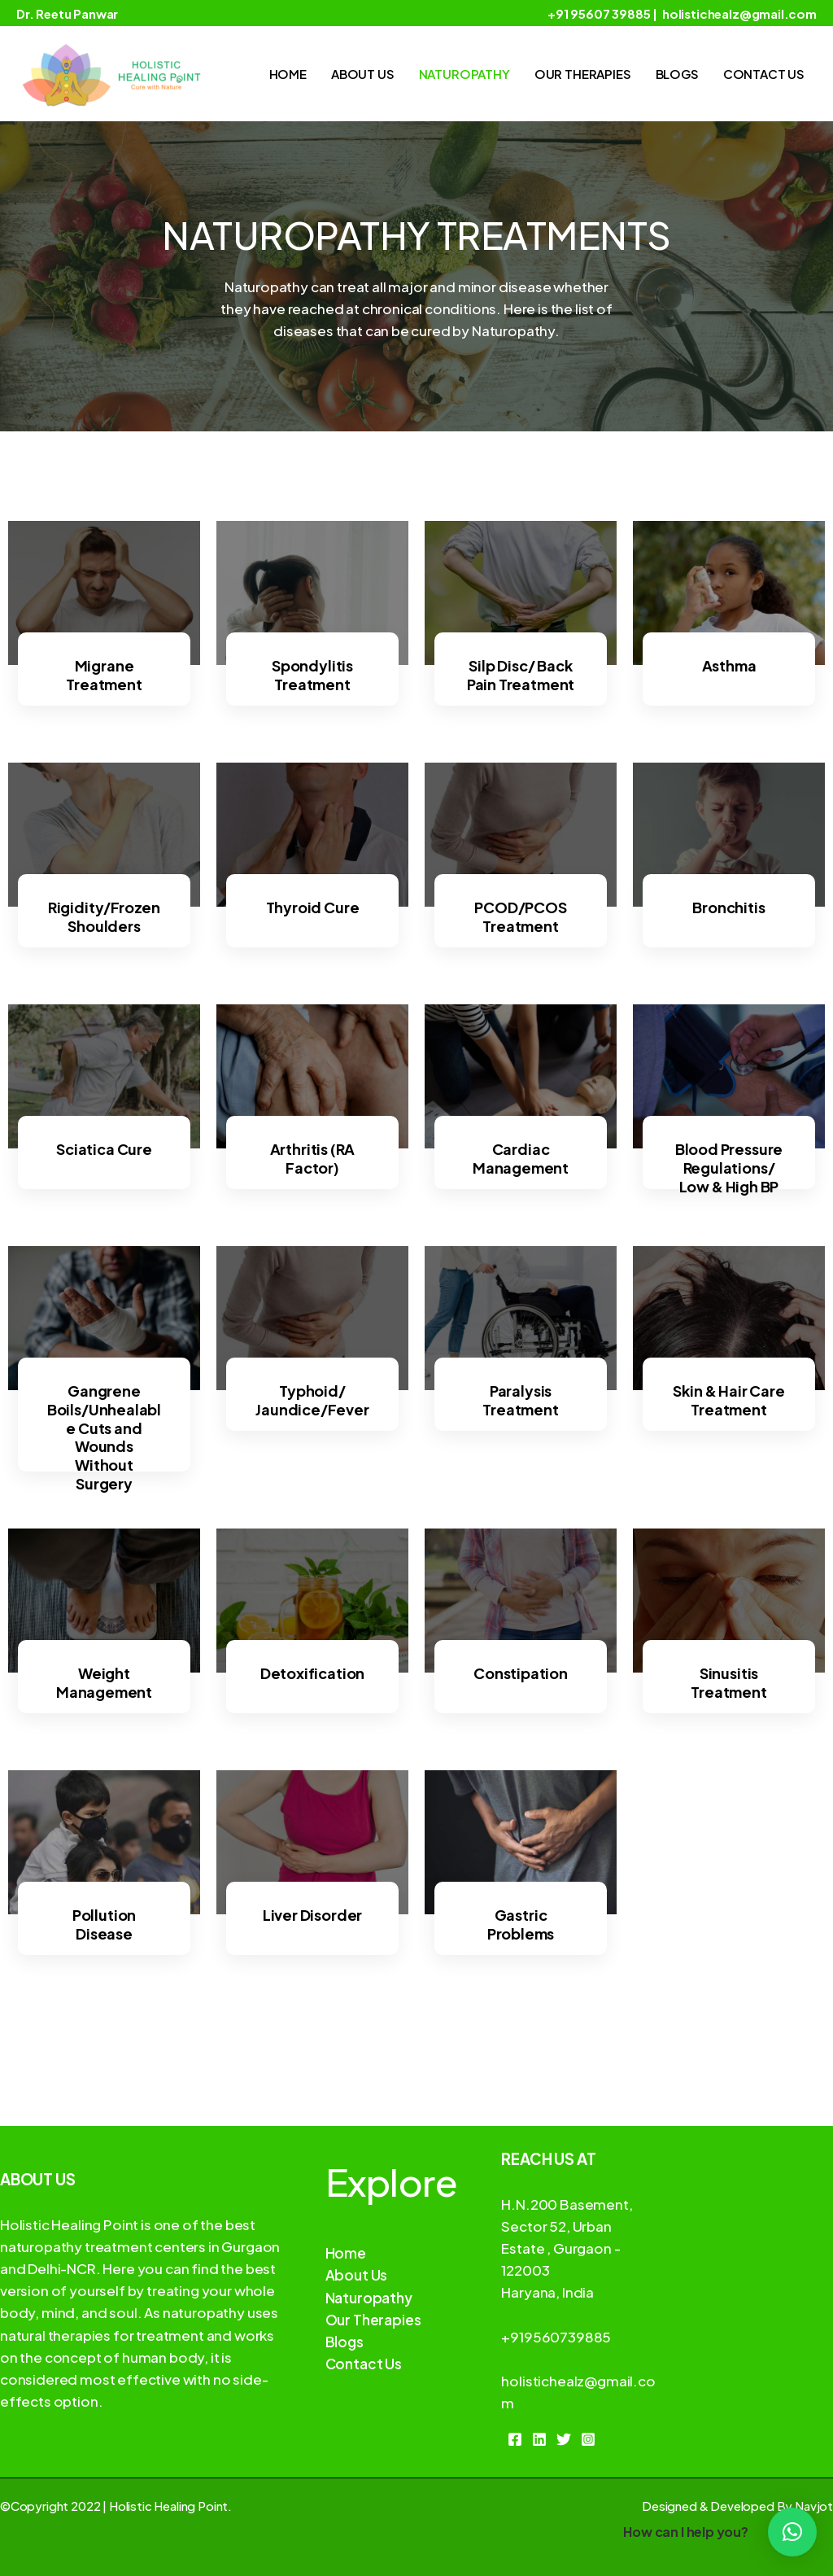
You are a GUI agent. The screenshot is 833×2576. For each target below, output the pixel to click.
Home (288, 73)
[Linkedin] (539, 2439)
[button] (792, 2532)
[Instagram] (588, 2439)
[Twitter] (563, 2439)
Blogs (677, 73)
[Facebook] (515, 2439)
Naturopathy (464, 73)
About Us (363, 73)
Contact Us (764, 73)
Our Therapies (582, 73)
